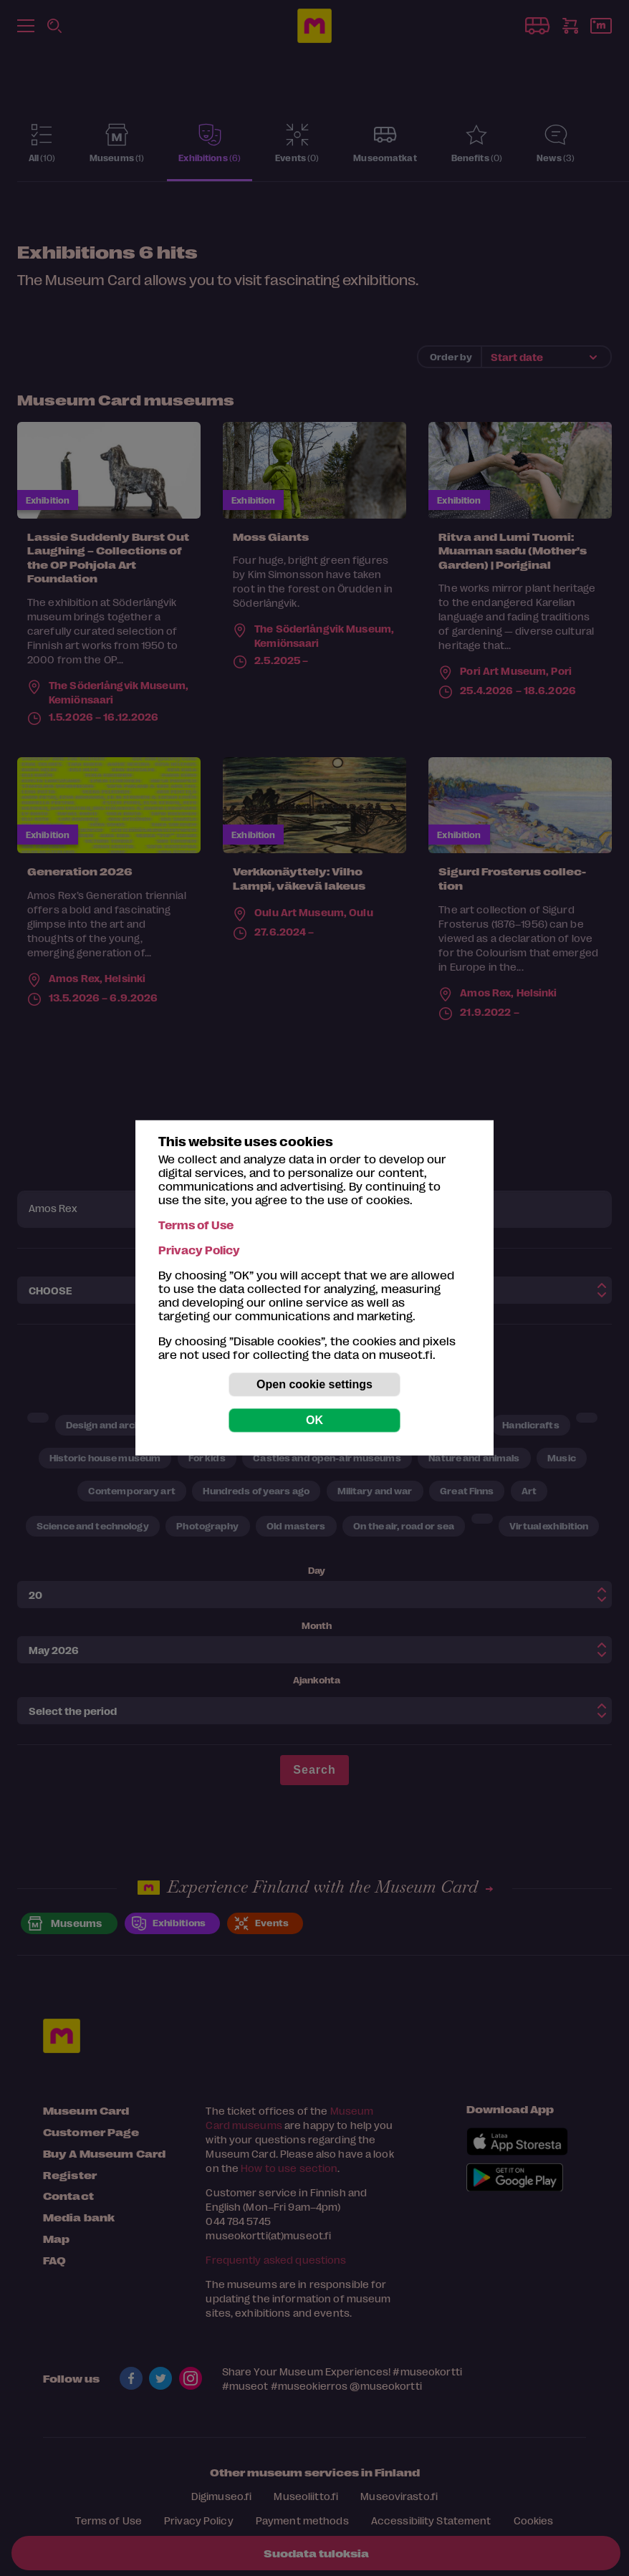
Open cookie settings (314, 1384)
